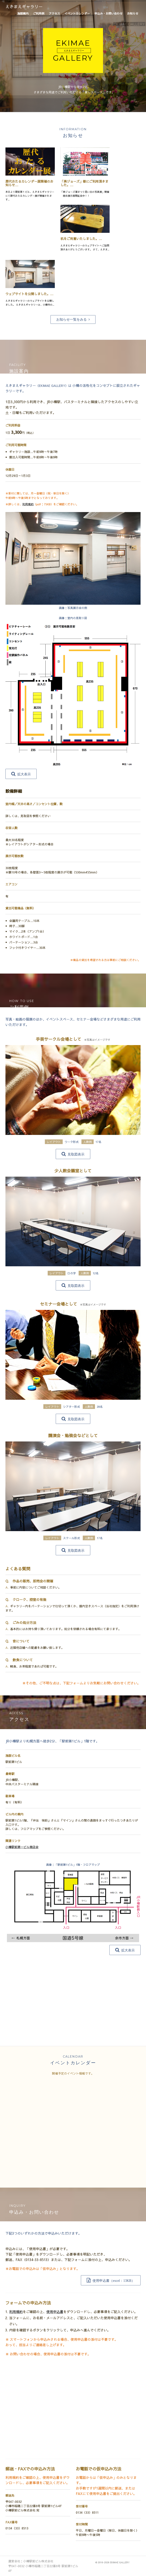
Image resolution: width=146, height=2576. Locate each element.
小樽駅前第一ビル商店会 (21, 1847)
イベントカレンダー (77, 13)
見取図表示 (76, 1154)
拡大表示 (24, 774)
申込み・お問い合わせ (108, 13)
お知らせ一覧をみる (71, 319)
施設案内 (23, 13)
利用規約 (28, 504)
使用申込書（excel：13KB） (114, 2280)
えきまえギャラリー (24, 6)
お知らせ (132, 13)
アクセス (54, 13)
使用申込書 (54, 2311)
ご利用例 (38, 13)
